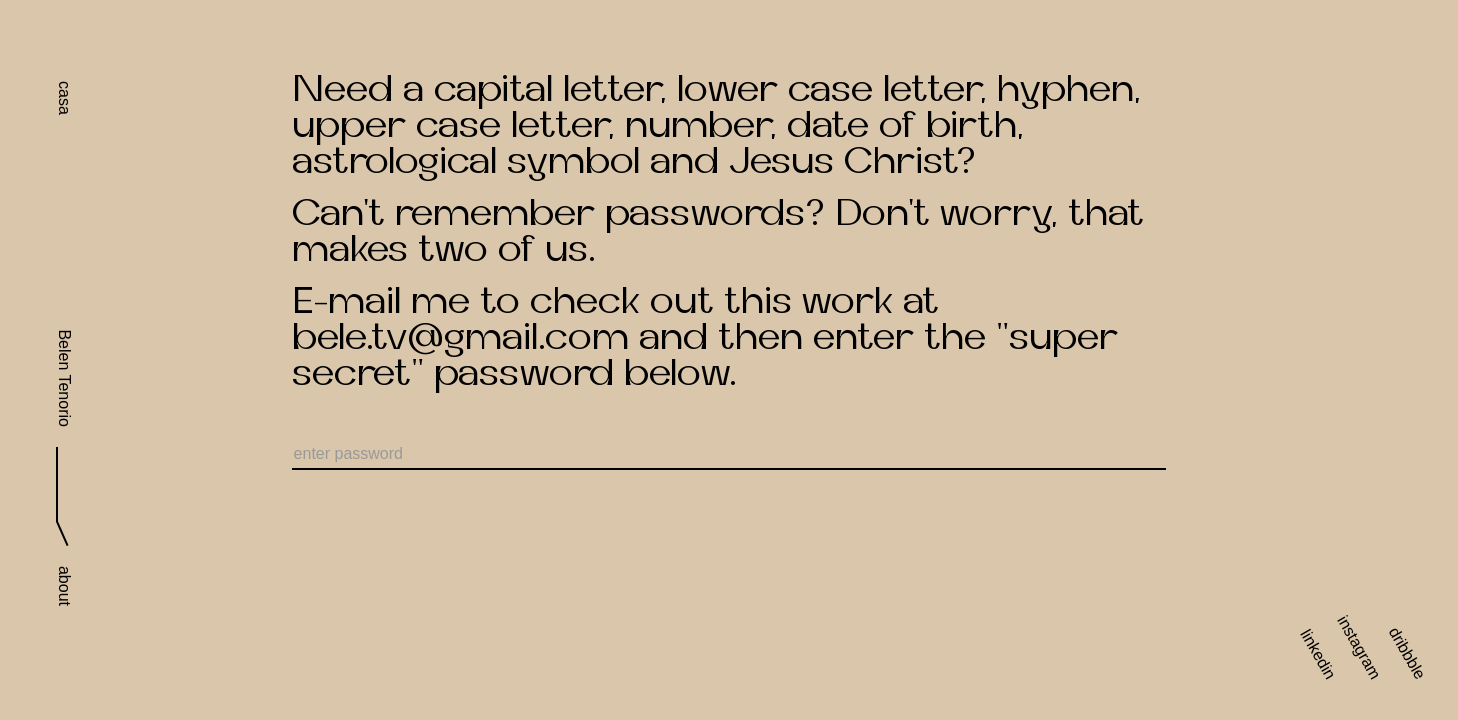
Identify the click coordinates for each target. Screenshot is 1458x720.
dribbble (1407, 653)
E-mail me (381, 301)
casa (64, 98)
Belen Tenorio (64, 378)
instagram (1358, 647)
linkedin (1317, 654)
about (64, 586)
